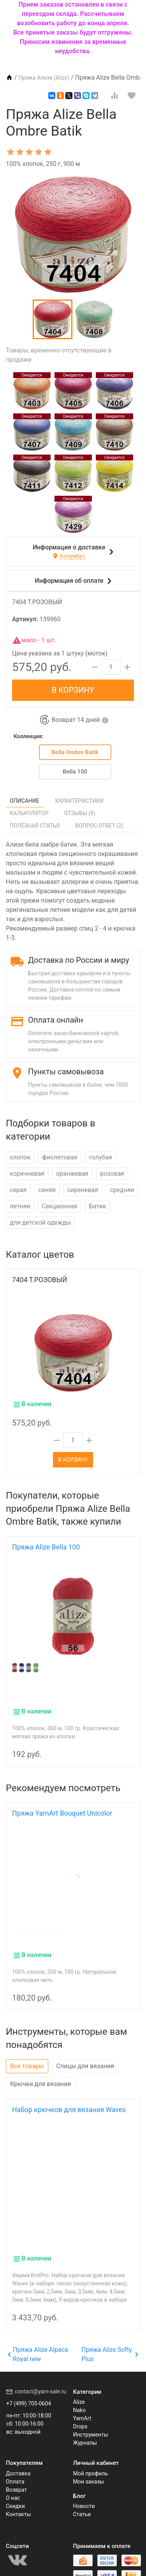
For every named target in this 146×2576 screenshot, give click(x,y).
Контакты (18, 2503)
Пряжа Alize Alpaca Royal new (38, 2343)
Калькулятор (29, 813)
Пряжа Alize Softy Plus (109, 2343)
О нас (13, 2487)
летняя (20, 1206)
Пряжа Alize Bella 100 (46, 1547)
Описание (24, 801)
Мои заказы (88, 2470)
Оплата (15, 2470)
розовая (112, 1173)
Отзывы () (79, 813)
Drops (80, 2415)
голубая (100, 1157)
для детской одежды (40, 1222)
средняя (122, 1190)
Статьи (82, 2503)
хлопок (20, 1157)
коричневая (27, 1173)
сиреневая (82, 1190)
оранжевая (72, 1173)
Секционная (59, 1206)
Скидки (15, 2495)
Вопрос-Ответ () (99, 826)
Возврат (16, 2478)
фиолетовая (59, 1157)
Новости (84, 2495)
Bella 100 (75, 771)
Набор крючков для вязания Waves (69, 2098)
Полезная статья (35, 826)
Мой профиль (90, 2462)
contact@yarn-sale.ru (40, 2380)
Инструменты (90, 2423)
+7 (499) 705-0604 (28, 2392)
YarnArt (82, 2407)
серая (18, 1190)
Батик (97, 1206)
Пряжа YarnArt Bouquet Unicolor (62, 1802)
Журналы (85, 2431)
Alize (79, 2391)
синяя (46, 1190)
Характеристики (79, 801)
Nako (79, 2399)
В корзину (73, 690)
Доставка (18, 2462)
